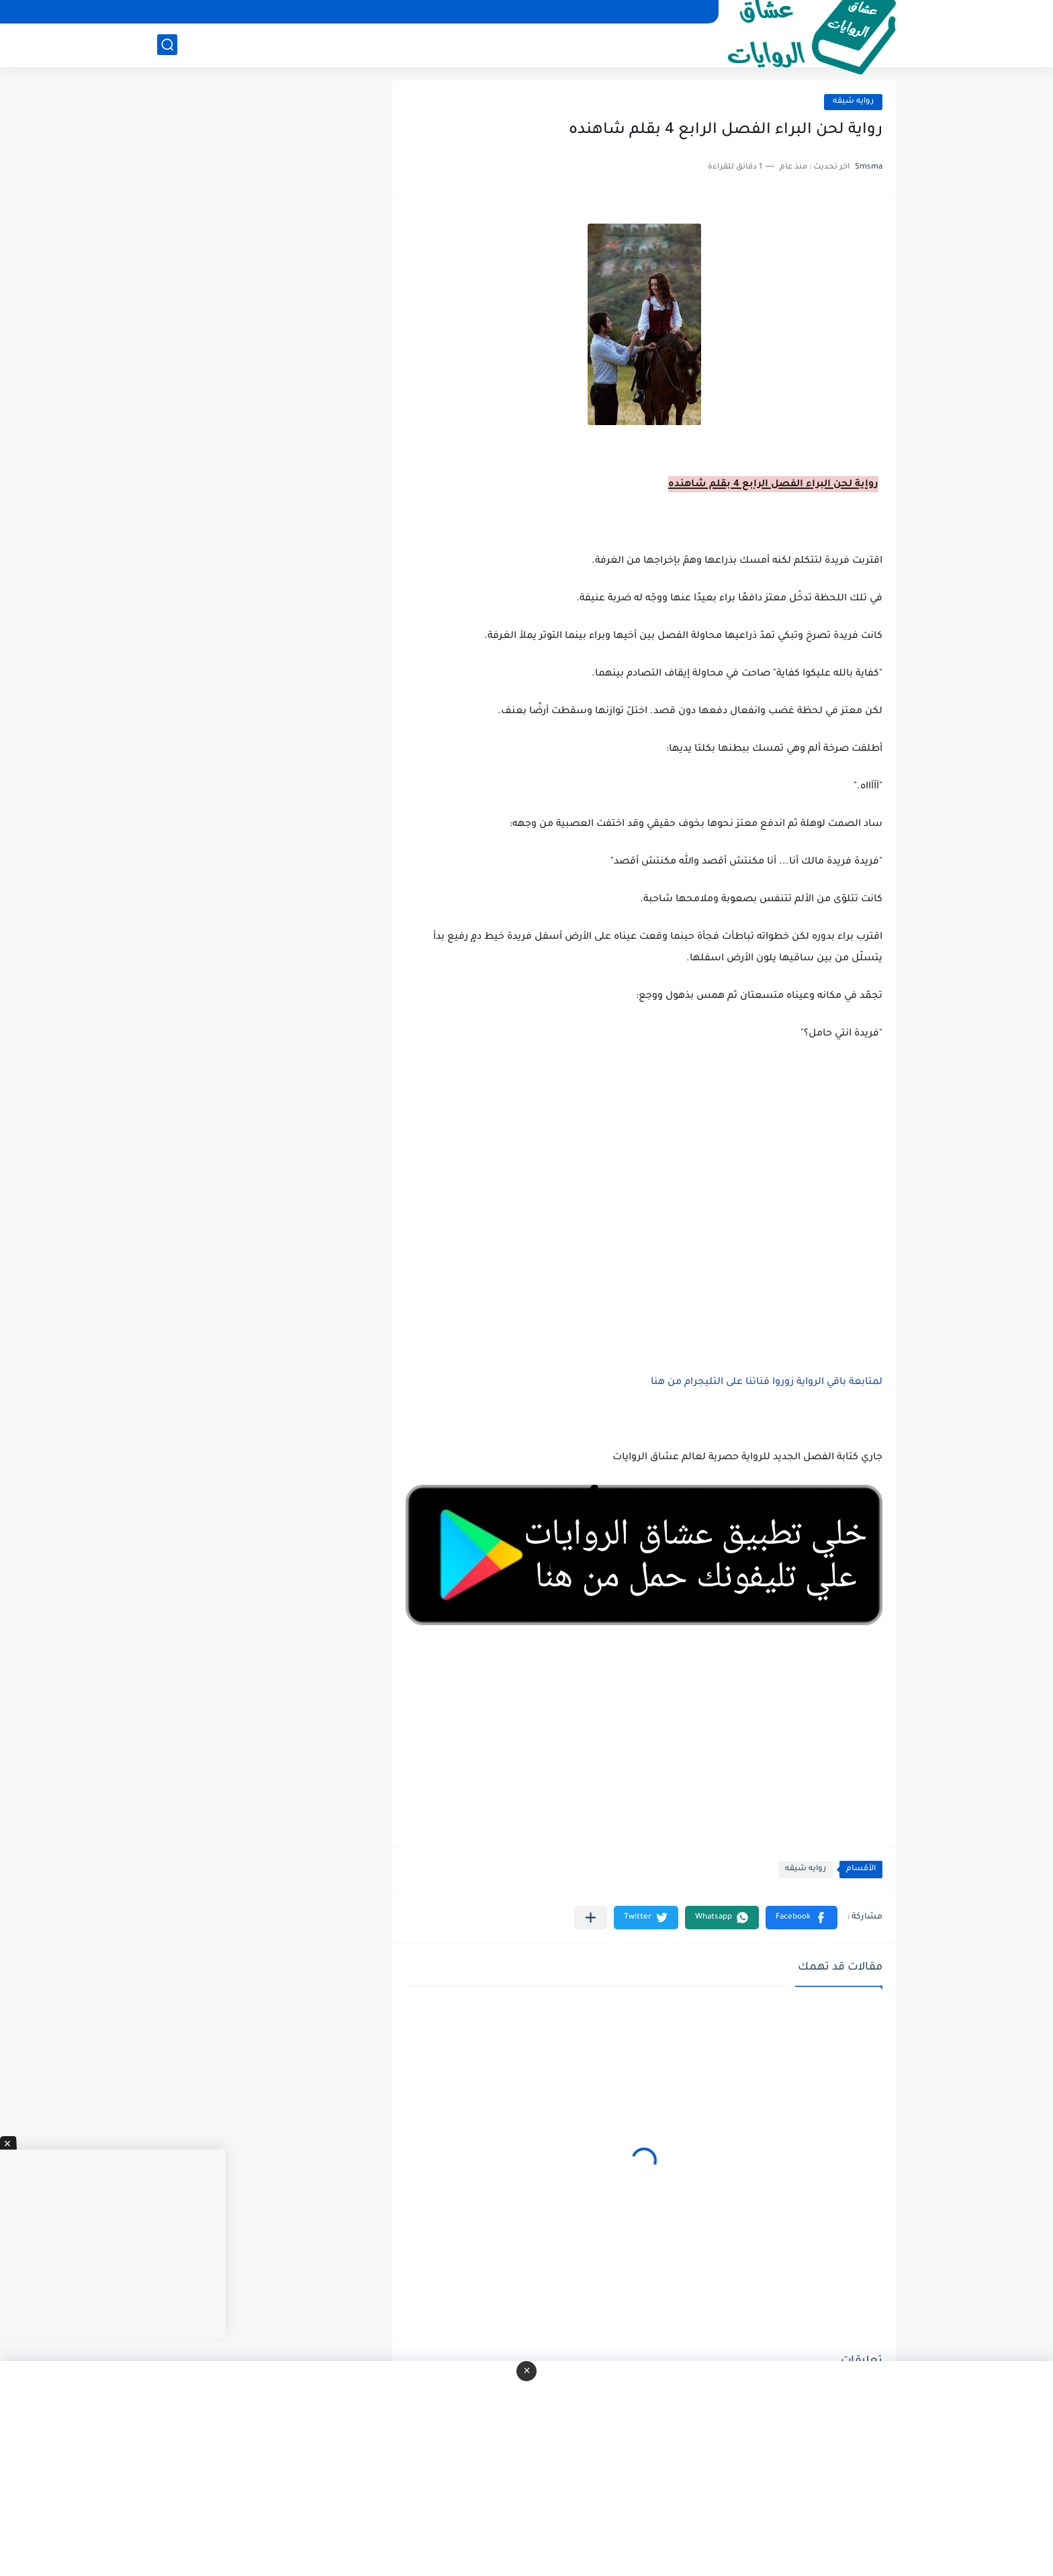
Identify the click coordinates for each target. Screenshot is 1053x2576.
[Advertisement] (644, 1187)
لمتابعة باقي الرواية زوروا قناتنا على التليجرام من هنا (766, 1382)
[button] (801, 1917)
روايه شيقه (853, 101)
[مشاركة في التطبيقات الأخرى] (590, 1917)
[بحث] (167, 44)
